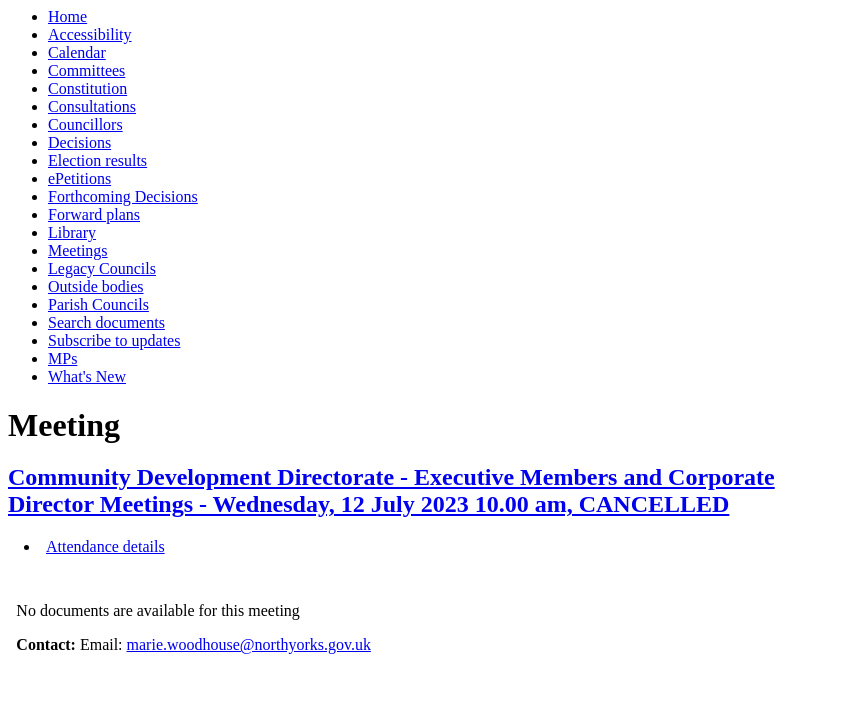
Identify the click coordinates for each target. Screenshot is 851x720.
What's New (87, 376)
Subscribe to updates (114, 340)
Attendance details (105, 546)
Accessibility (90, 34)
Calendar (77, 52)
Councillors (85, 124)
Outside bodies (96, 286)
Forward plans (94, 214)
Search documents (106, 322)
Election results (97, 160)
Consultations (92, 106)
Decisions (79, 142)
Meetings (78, 250)
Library (72, 232)
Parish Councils (98, 304)
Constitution (87, 88)
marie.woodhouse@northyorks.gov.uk (249, 644)
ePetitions (79, 178)
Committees (86, 70)
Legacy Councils (102, 268)
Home (67, 16)
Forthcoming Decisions (123, 196)
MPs (62, 358)
